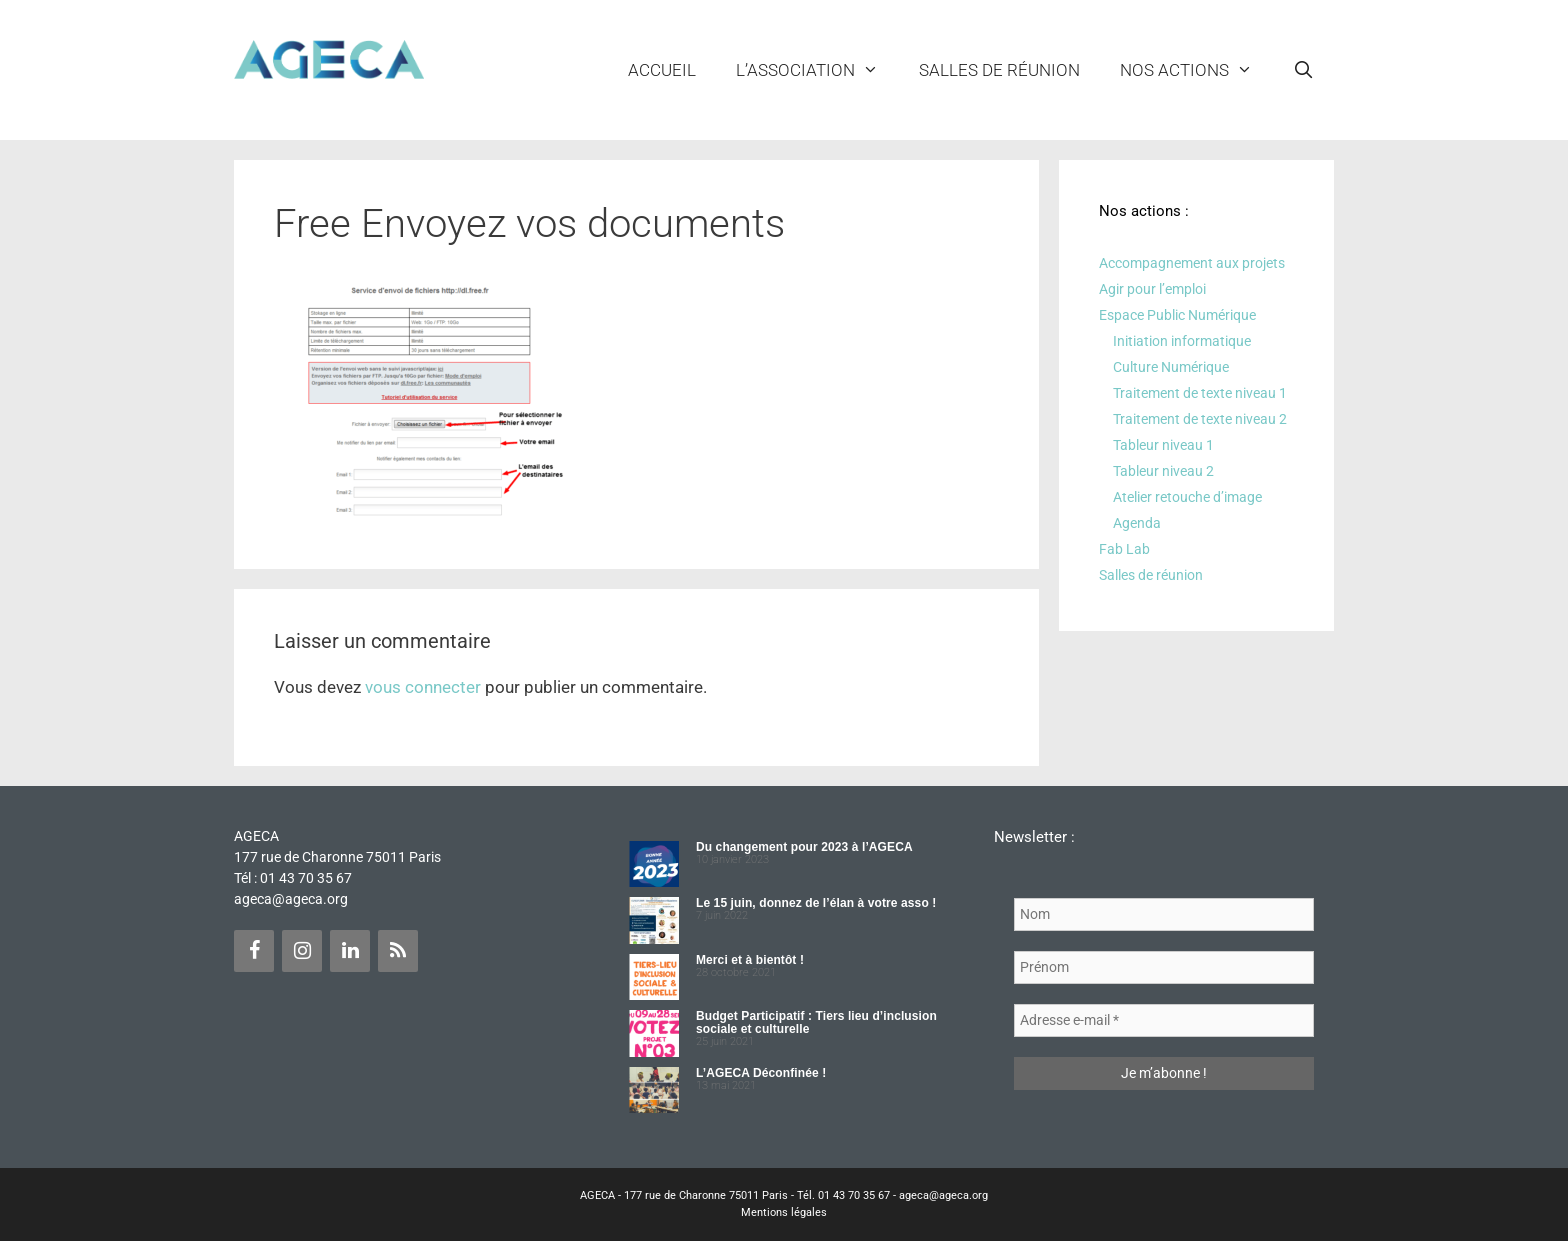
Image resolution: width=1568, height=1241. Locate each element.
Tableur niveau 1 (1163, 445)
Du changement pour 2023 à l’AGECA (804, 847)
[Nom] (1164, 914)
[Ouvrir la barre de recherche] (1303, 70)
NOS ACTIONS (1196, 70)
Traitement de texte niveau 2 (1200, 419)
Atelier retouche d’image (1187, 497)
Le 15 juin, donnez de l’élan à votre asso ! (816, 903)
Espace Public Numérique (1177, 315)
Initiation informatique (1182, 341)
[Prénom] (1164, 967)
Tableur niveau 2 (1163, 471)
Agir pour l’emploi (1152, 289)
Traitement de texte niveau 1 (1200, 393)
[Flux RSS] (398, 951)
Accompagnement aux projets (1192, 263)
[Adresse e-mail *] (1164, 1020)
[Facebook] (254, 951)
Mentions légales (784, 1212)
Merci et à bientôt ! (750, 960)
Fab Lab (1124, 549)
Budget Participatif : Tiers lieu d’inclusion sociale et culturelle (816, 1022)
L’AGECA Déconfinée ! (761, 1073)
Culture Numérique (1171, 367)
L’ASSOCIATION (817, 70)
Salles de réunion (999, 70)
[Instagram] (302, 951)
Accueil (662, 70)
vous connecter (423, 687)
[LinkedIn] (350, 951)
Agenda (1137, 523)
